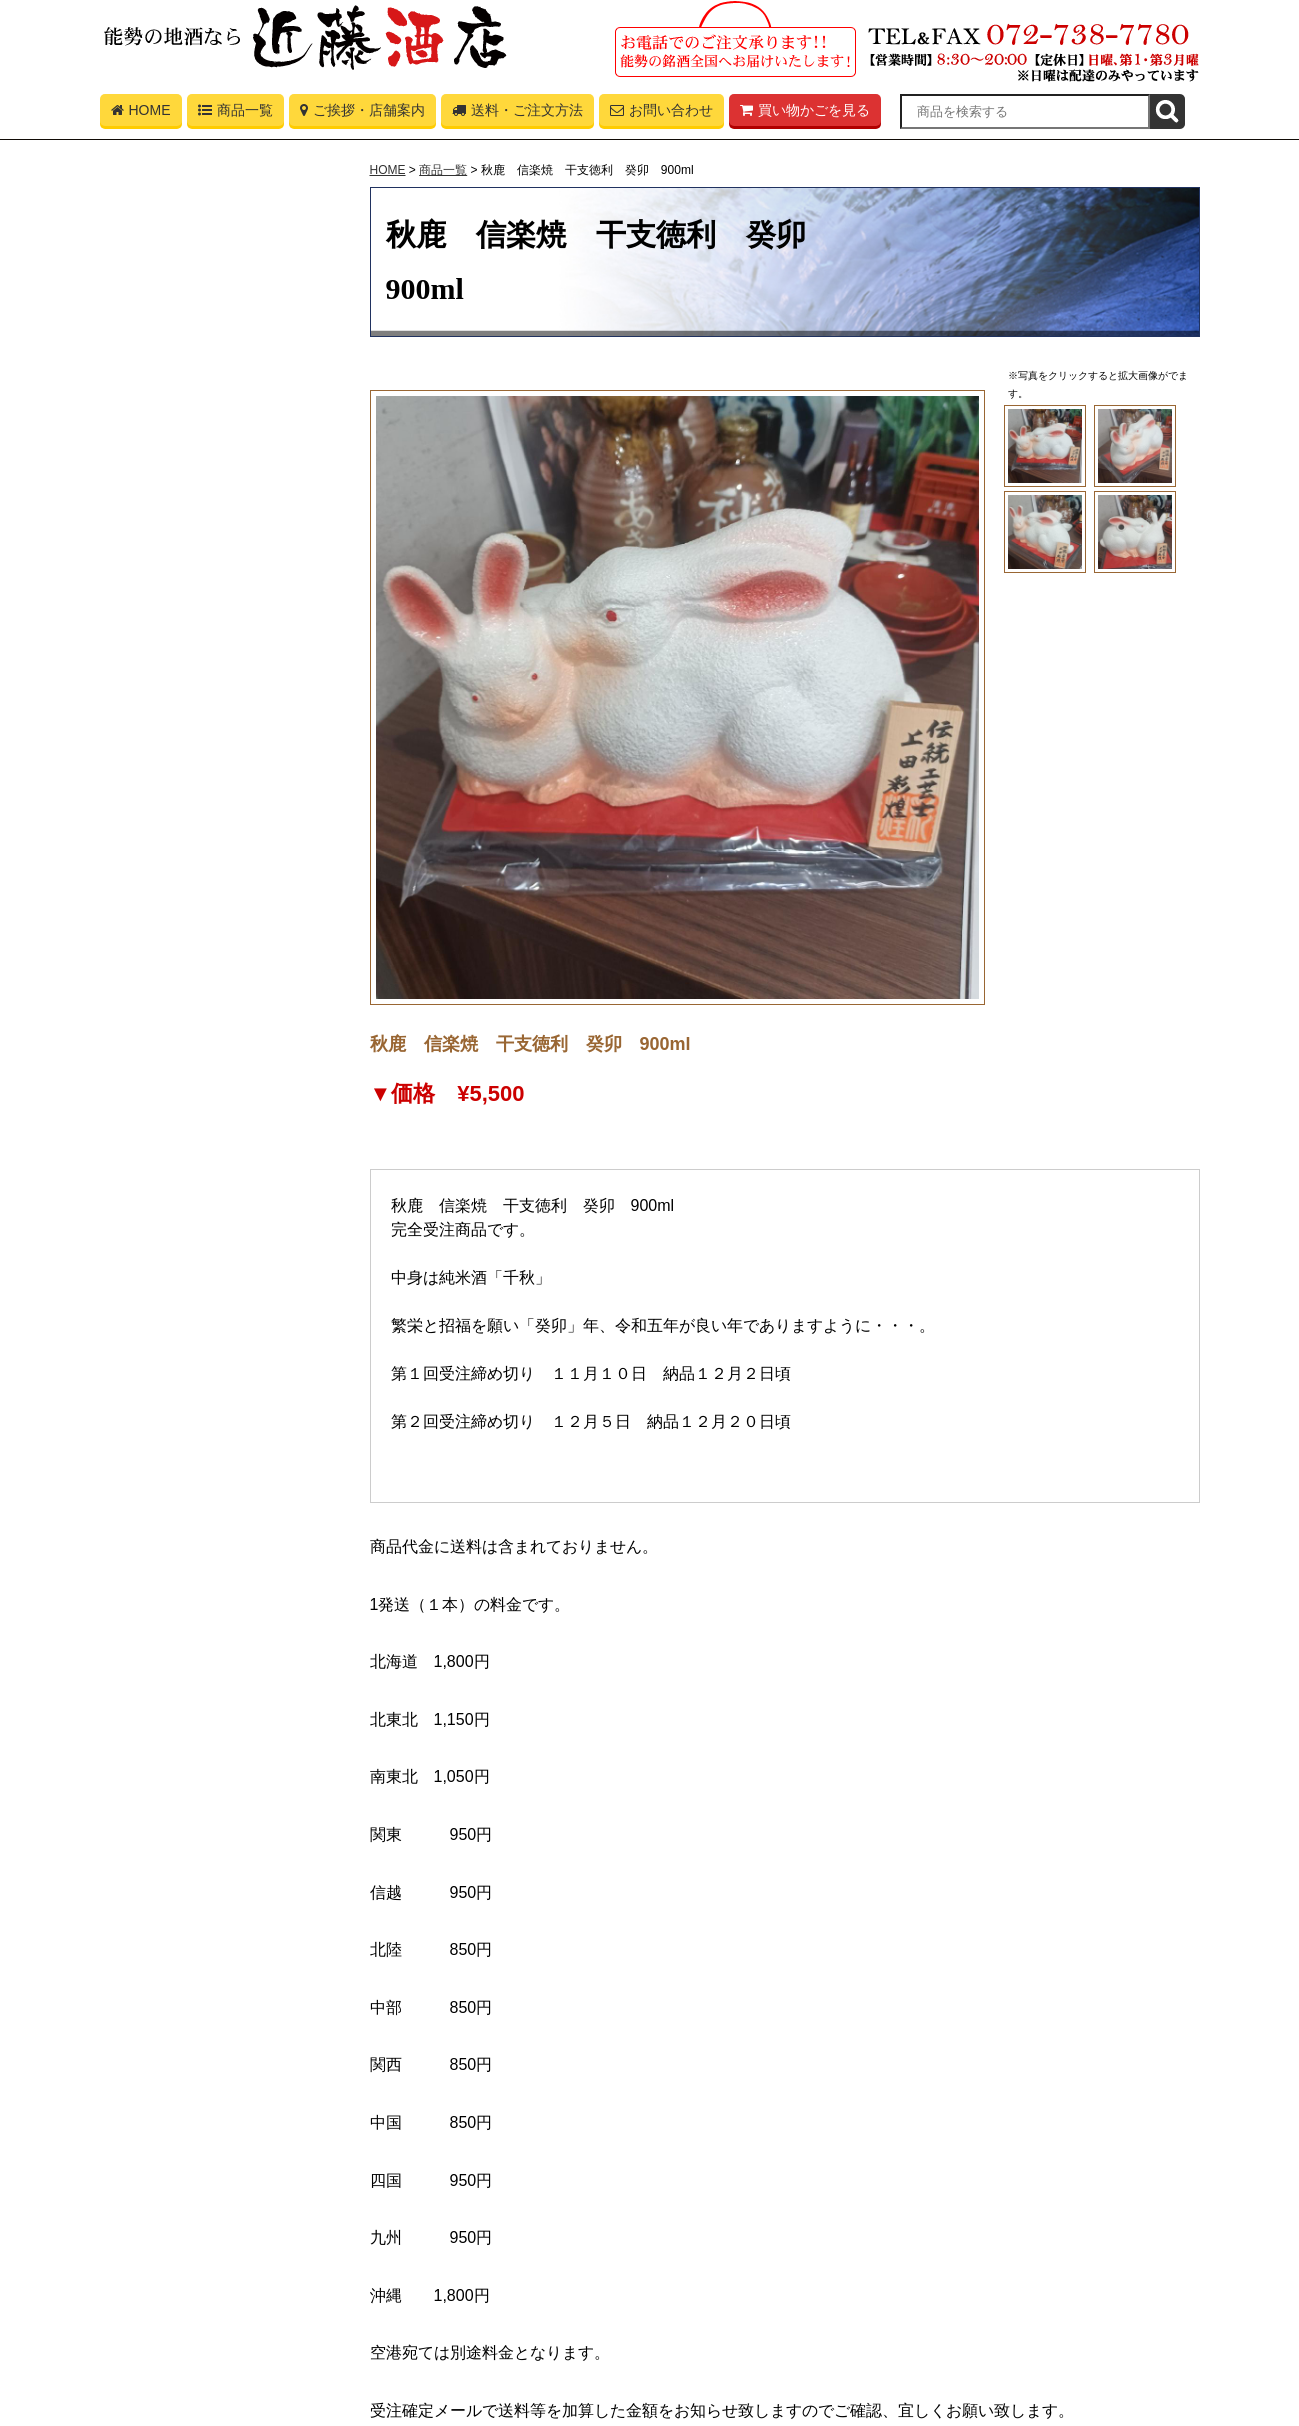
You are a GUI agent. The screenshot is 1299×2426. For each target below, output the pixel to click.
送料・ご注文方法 (517, 114)
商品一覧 (235, 114)
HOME (141, 114)
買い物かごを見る (805, 114)
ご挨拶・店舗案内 (362, 114)
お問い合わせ (661, 114)
